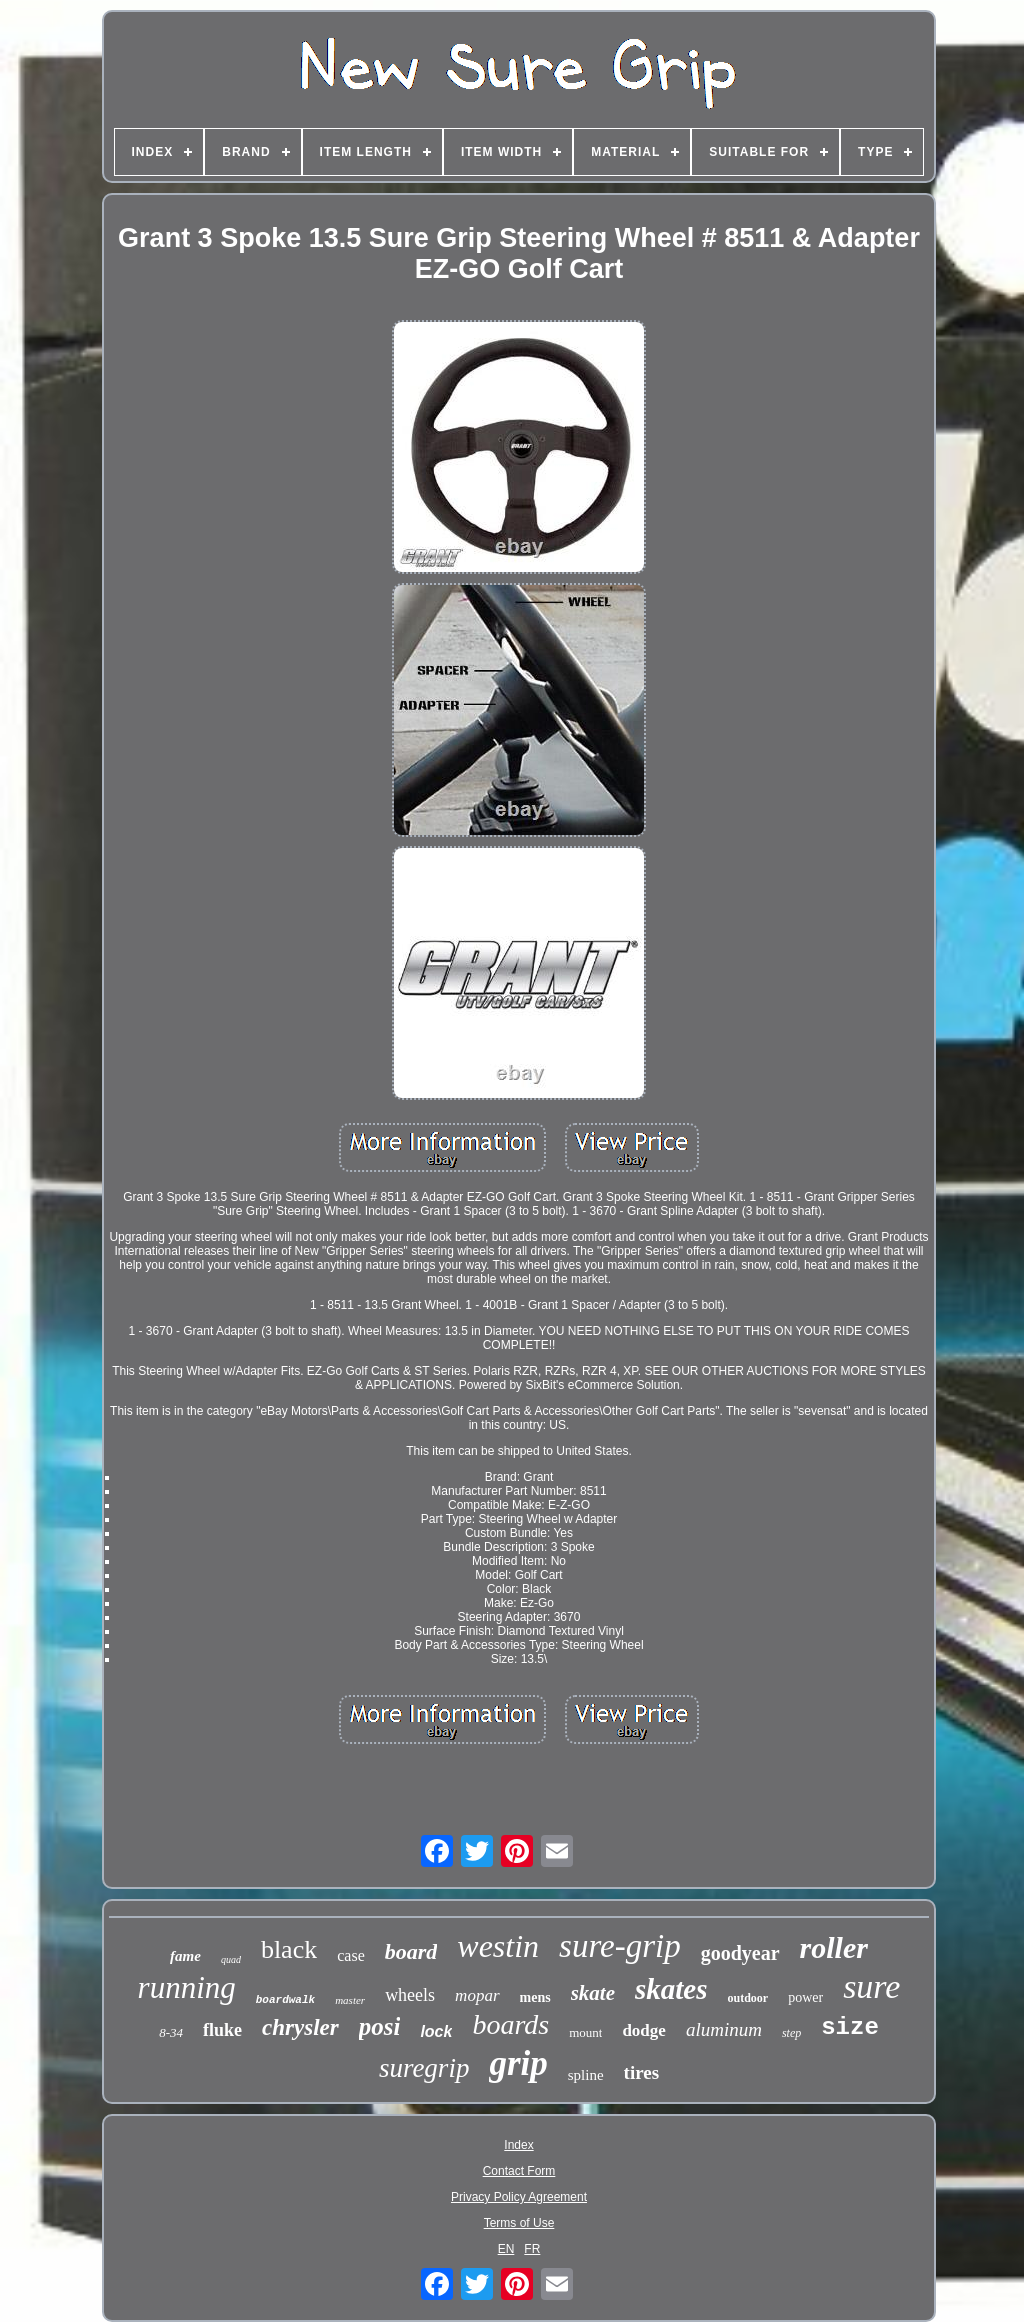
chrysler (300, 2027)
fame (185, 1956)
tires (642, 2072)
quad (231, 1959)
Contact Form (519, 2171)
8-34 (171, 2032)
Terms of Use (519, 2223)
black (289, 1949)
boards (510, 2024)
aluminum (724, 2029)
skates (671, 1989)
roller (834, 1947)
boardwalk (285, 2000)
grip (518, 2063)
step (791, 2033)
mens (535, 1997)
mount (585, 2032)
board (411, 1951)
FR (532, 2249)
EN (506, 2249)
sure (871, 1986)
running (187, 1987)
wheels (410, 1995)
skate (593, 1993)
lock (436, 2031)
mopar (477, 1995)
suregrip (424, 2068)
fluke (222, 2030)
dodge (643, 2030)
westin (498, 1946)
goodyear (740, 1953)
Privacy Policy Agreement (519, 2197)
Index (518, 2145)
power (805, 1997)
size (850, 2027)
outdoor (747, 1998)
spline (586, 2075)
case (351, 1955)
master (350, 2000)
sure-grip (620, 1946)
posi (380, 2026)
